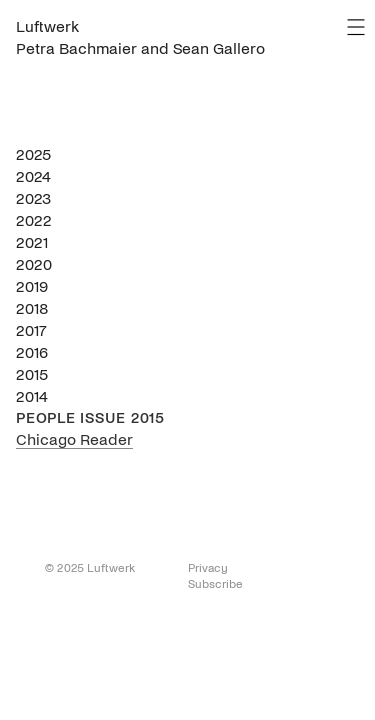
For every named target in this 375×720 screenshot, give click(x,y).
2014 (32, 396)
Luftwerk (47, 26)
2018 (32, 308)
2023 (33, 198)
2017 (31, 330)
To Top (27, 572)
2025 (33, 154)
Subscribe (215, 584)
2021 (32, 242)
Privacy (208, 568)
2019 (32, 286)
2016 (32, 352)
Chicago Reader (74, 439)
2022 (34, 220)
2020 (34, 264)
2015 (32, 374)
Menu (356, 27)
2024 (33, 176)
